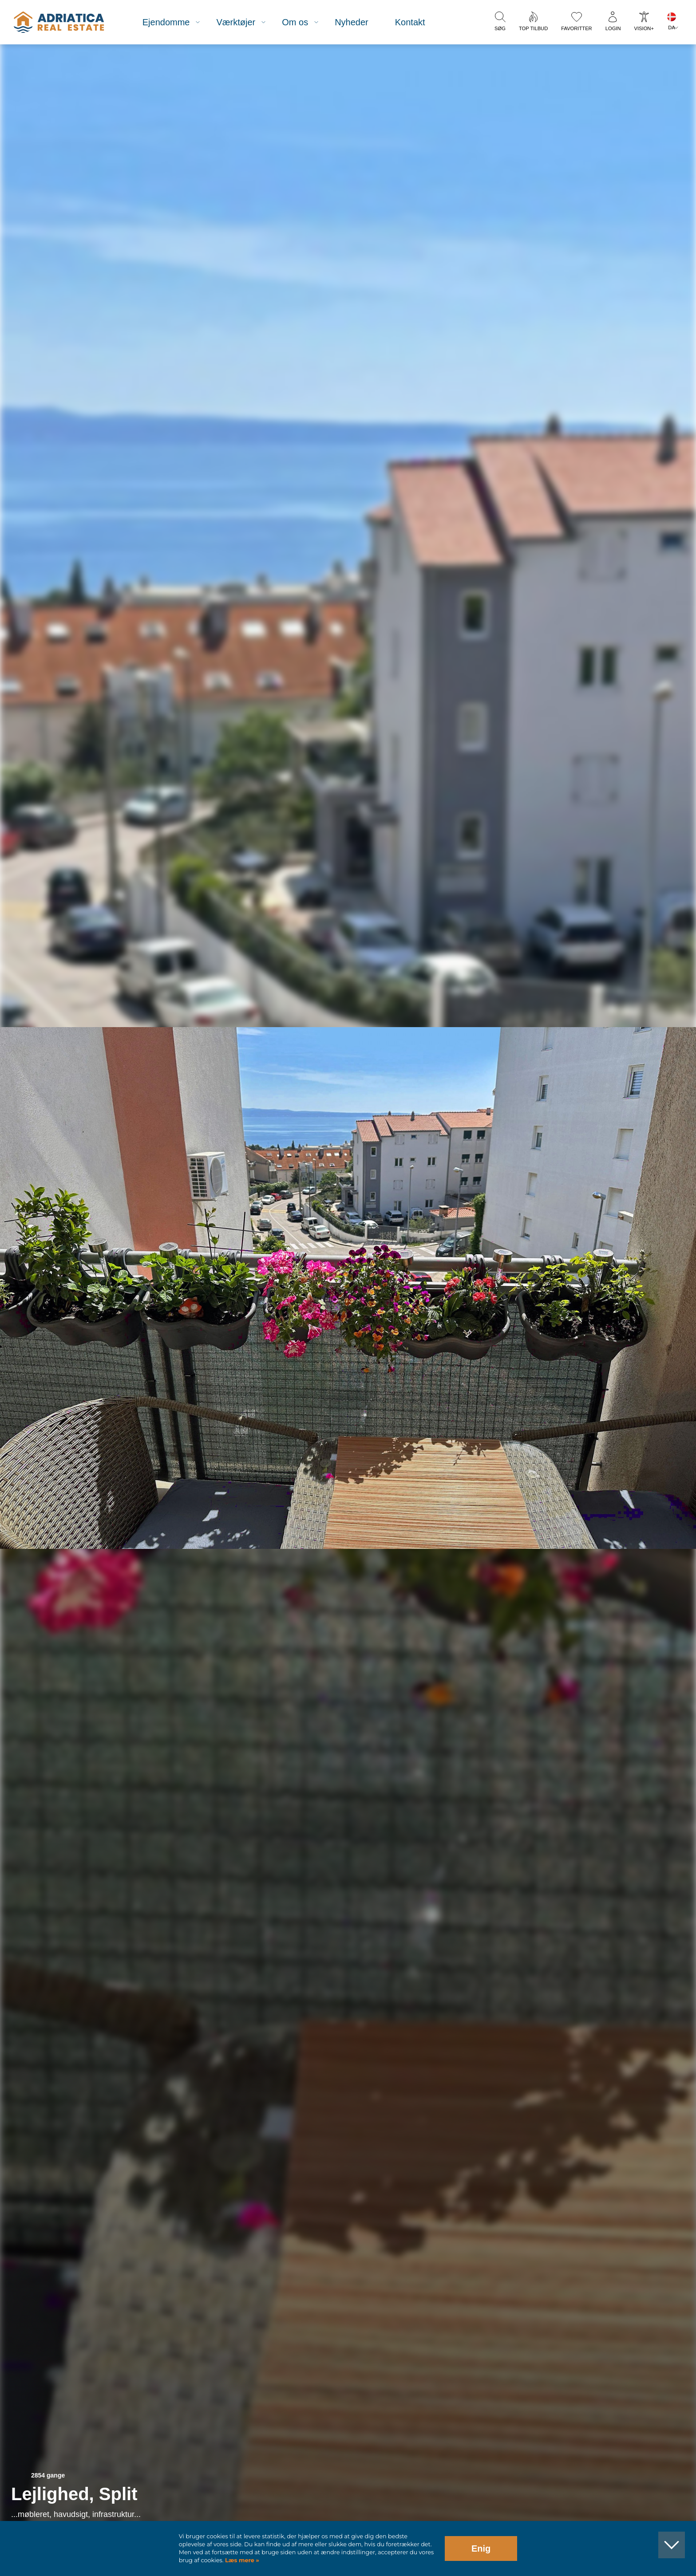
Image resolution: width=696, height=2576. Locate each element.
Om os (295, 22)
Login (613, 28)
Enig (480, 2548)
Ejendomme (166, 22)
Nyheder (351, 22)
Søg (500, 28)
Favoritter (576, 28)
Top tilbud (533, 28)
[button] (648, 92)
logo (58, 22)
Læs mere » (241, 2560)
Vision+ (644, 28)
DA (671, 27)
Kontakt (410, 22)
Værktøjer (235, 22)
